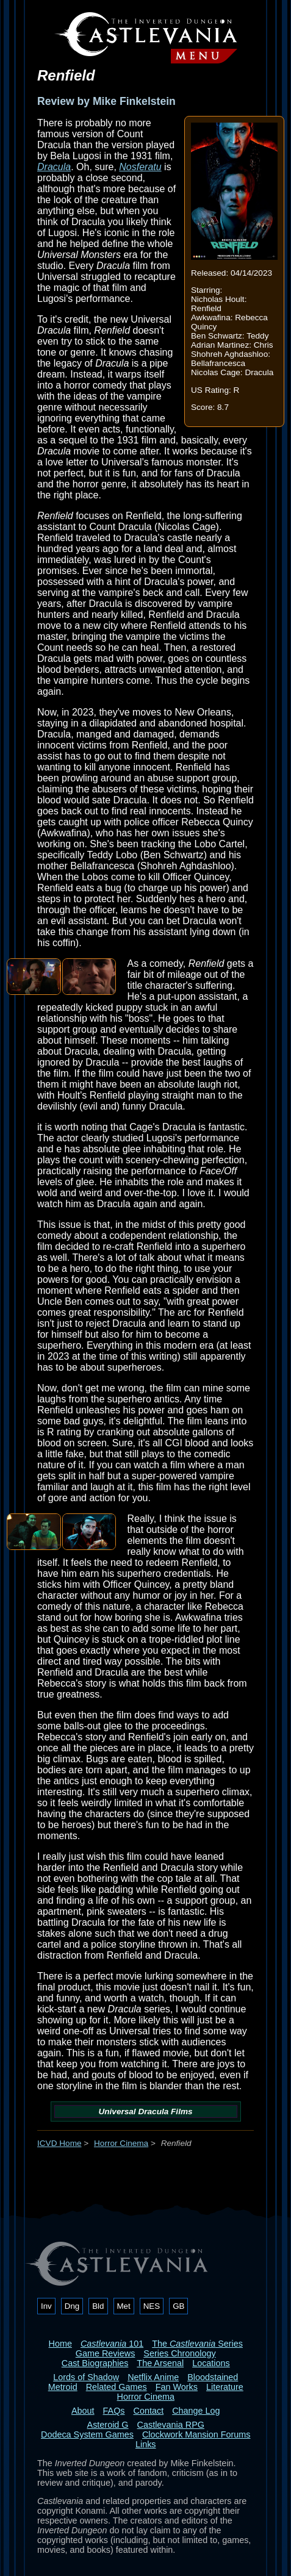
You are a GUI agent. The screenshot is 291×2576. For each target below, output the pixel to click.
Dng (72, 2306)
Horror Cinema (121, 2143)
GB (178, 2306)
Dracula (54, 167)
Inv (46, 2306)
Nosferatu (140, 167)
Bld (98, 2306)
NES (151, 2306)
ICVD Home (59, 2143)
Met (124, 2306)
